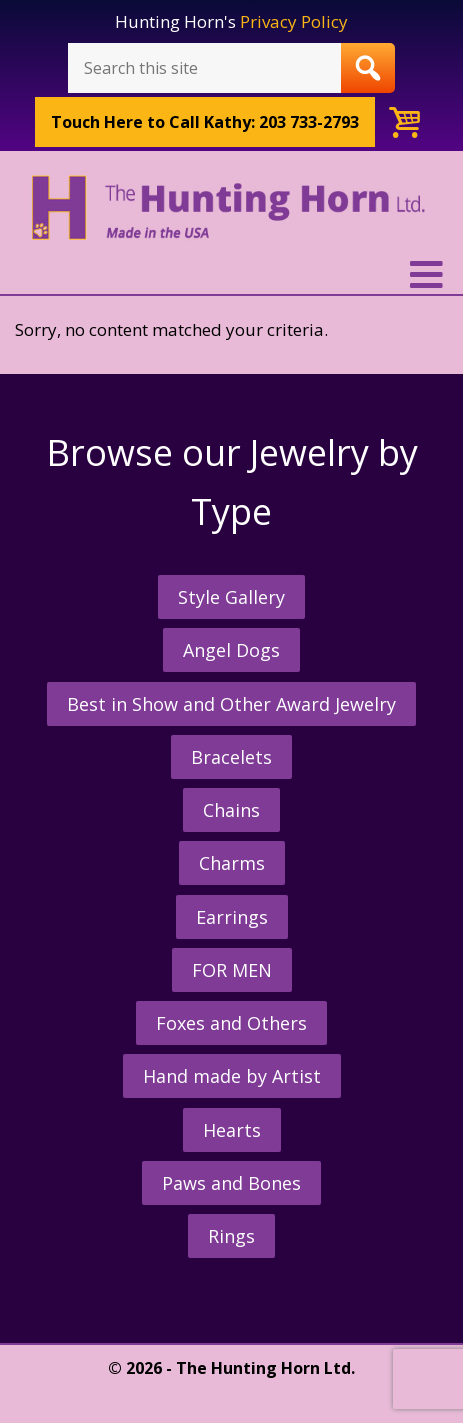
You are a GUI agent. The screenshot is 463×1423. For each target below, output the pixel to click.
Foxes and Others (231, 1023)
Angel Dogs (231, 650)
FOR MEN (232, 970)
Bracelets (231, 757)
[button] (231, 275)
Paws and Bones (231, 1183)
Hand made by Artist (232, 1076)
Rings (231, 1236)
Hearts (232, 1130)
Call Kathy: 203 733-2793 (205, 122)
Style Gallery (231, 597)
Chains (231, 810)
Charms (232, 863)
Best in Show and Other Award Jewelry (231, 704)
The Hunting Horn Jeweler (231, 213)
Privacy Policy (294, 21)
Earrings (232, 917)
